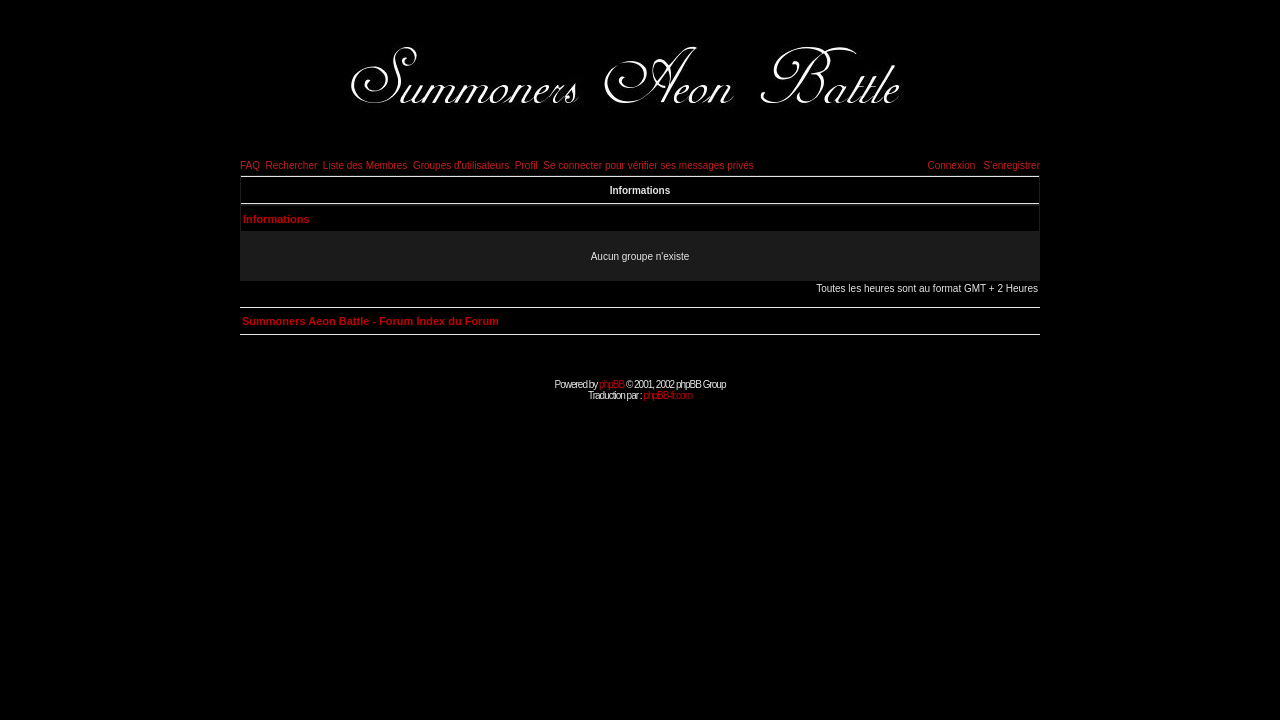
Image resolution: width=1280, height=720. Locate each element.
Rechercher (292, 165)
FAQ (250, 165)
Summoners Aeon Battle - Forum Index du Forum (370, 321)
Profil (526, 165)
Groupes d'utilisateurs (461, 165)
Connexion (951, 165)
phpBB (611, 384)
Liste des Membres (365, 165)
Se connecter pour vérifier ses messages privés (648, 165)
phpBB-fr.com (667, 395)
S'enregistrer (1012, 165)
